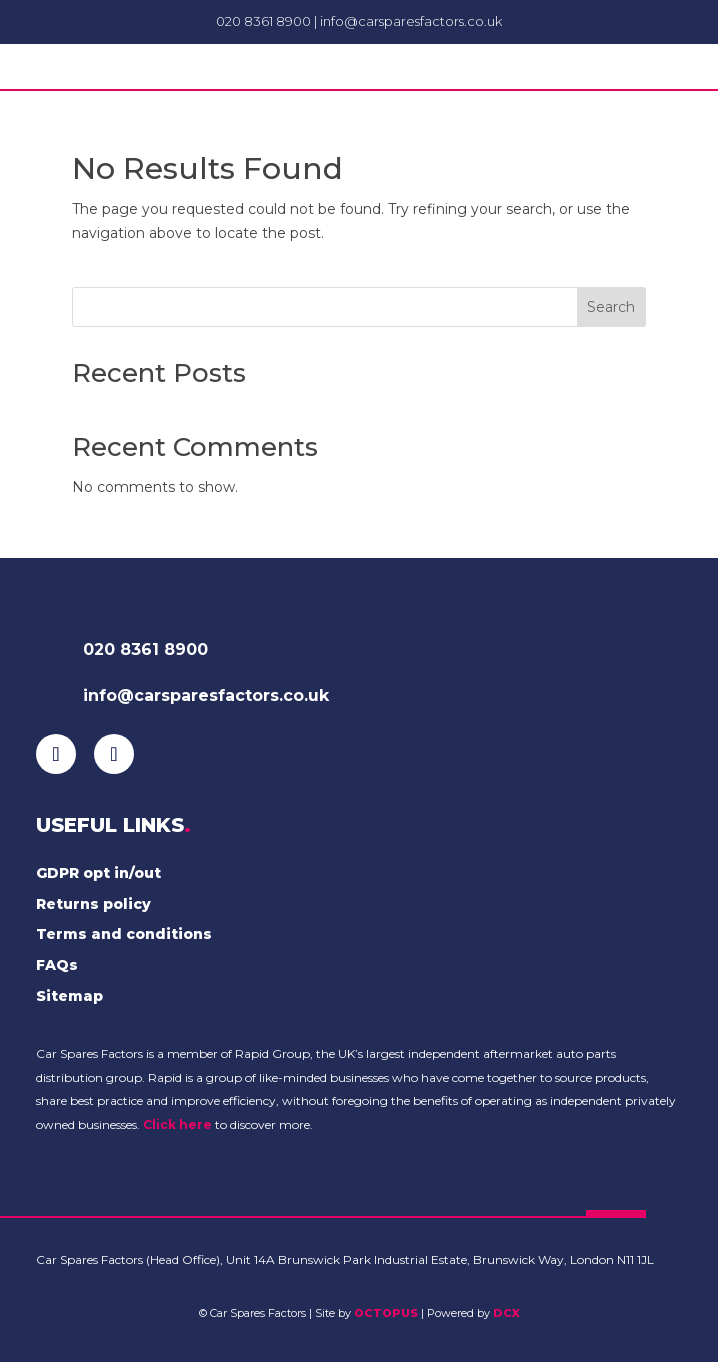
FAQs (57, 965)
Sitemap (69, 996)
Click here (177, 1124)
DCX (506, 1313)
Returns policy (93, 904)
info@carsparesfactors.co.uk (411, 21)
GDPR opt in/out (98, 873)
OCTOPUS (386, 1313)
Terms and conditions (124, 934)
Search (611, 307)
